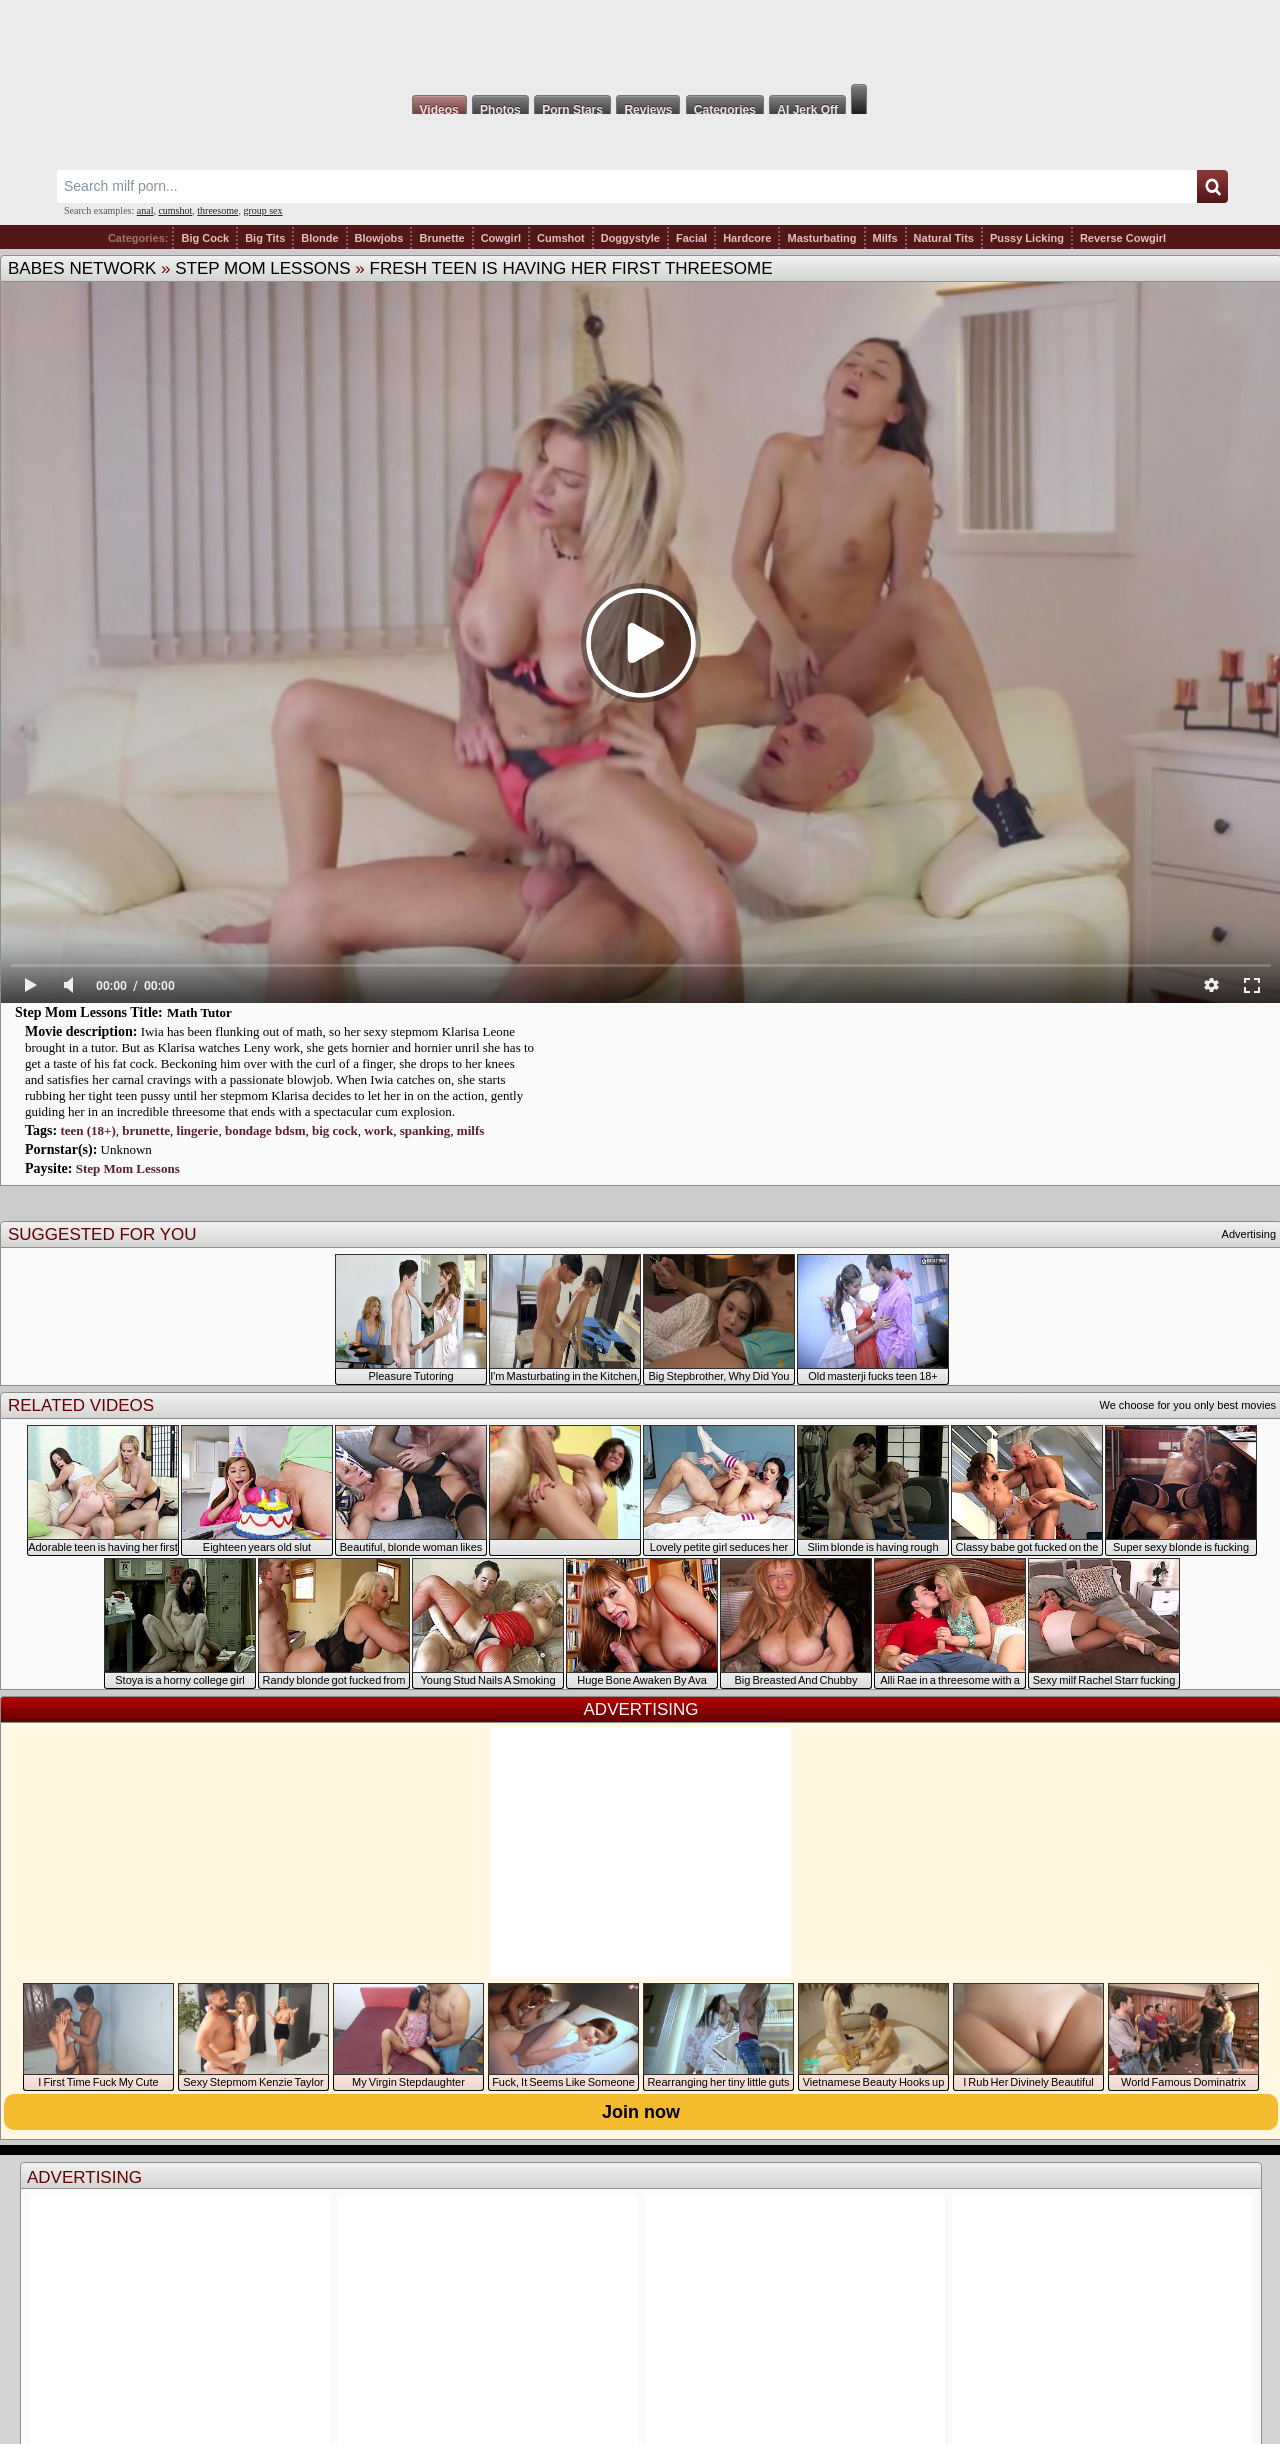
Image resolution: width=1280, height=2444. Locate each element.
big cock (335, 1130)
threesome (217, 210)
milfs (470, 1130)
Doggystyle (630, 238)
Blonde (319, 238)
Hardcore (747, 238)
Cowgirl (501, 238)
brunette (146, 1130)
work (378, 1130)
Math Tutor (199, 1012)
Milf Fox (640, 42)
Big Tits (265, 238)
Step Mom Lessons (262, 268)
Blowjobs (379, 238)
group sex (262, 210)
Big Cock (205, 238)
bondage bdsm (265, 1130)
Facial (691, 238)
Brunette (441, 238)
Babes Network (82, 268)
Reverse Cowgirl (1123, 238)
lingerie (198, 1130)
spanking (425, 1130)
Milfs (885, 238)
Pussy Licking (1027, 238)
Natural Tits (944, 238)
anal (145, 210)
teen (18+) (87, 1130)
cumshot (175, 210)
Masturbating (821, 238)
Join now (641, 2112)
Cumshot (561, 238)
